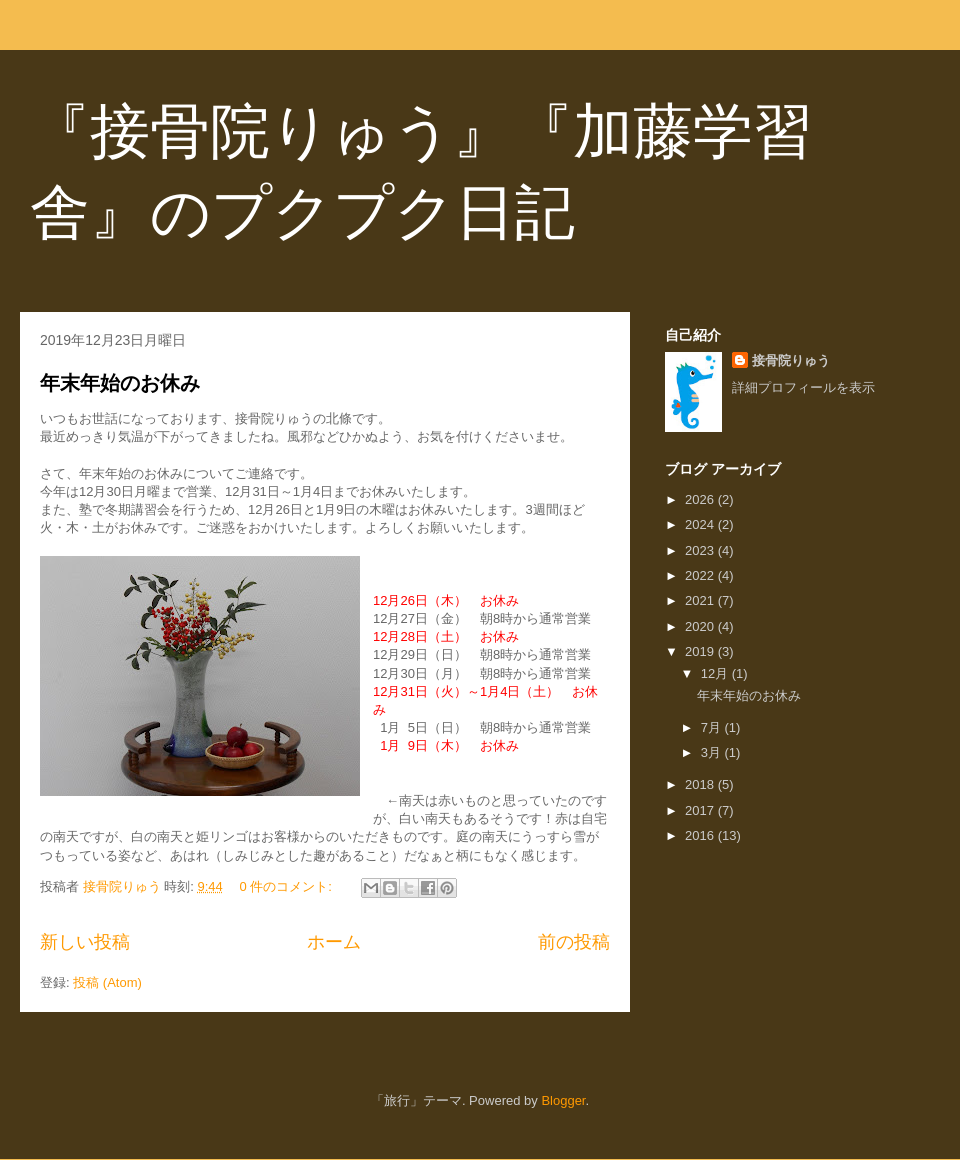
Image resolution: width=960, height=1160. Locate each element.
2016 (701, 835)
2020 (701, 626)
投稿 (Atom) (107, 982)
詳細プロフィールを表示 (803, 387)
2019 (701, 651)
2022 (701, 575)
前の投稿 (574, 942)
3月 (713, 752)
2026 (701, 499)
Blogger (563, 1100)
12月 (716, 673)
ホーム (334, 942)
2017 (701, 810)
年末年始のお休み (120, 383)
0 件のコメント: (287, 886)
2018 (701, 784)
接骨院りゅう (791, 360)
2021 (701, 600)
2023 (701, 550)
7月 (713, 727)
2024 (701, 524)
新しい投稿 (85, 942)
